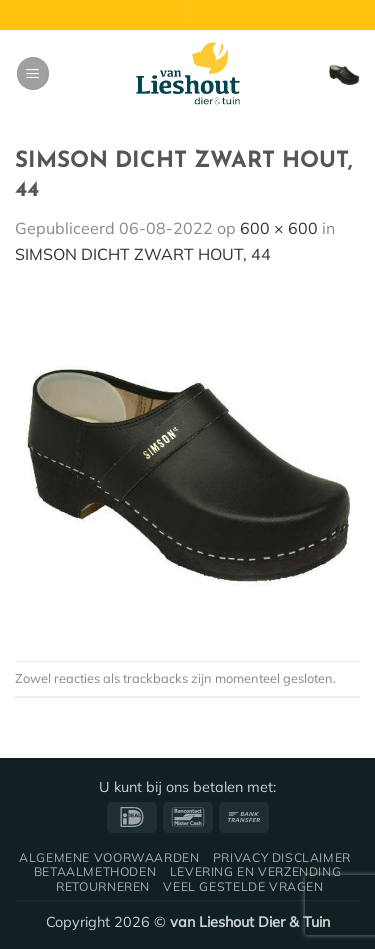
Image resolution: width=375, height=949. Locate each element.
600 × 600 (279, 228)
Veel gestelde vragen (243, 886)
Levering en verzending (255, 871)
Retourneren (103, 886)
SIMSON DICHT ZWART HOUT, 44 (143, 254)
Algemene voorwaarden (109, 857)
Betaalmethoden (95, 871)
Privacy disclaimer (282, 857)
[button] (33, 73)
